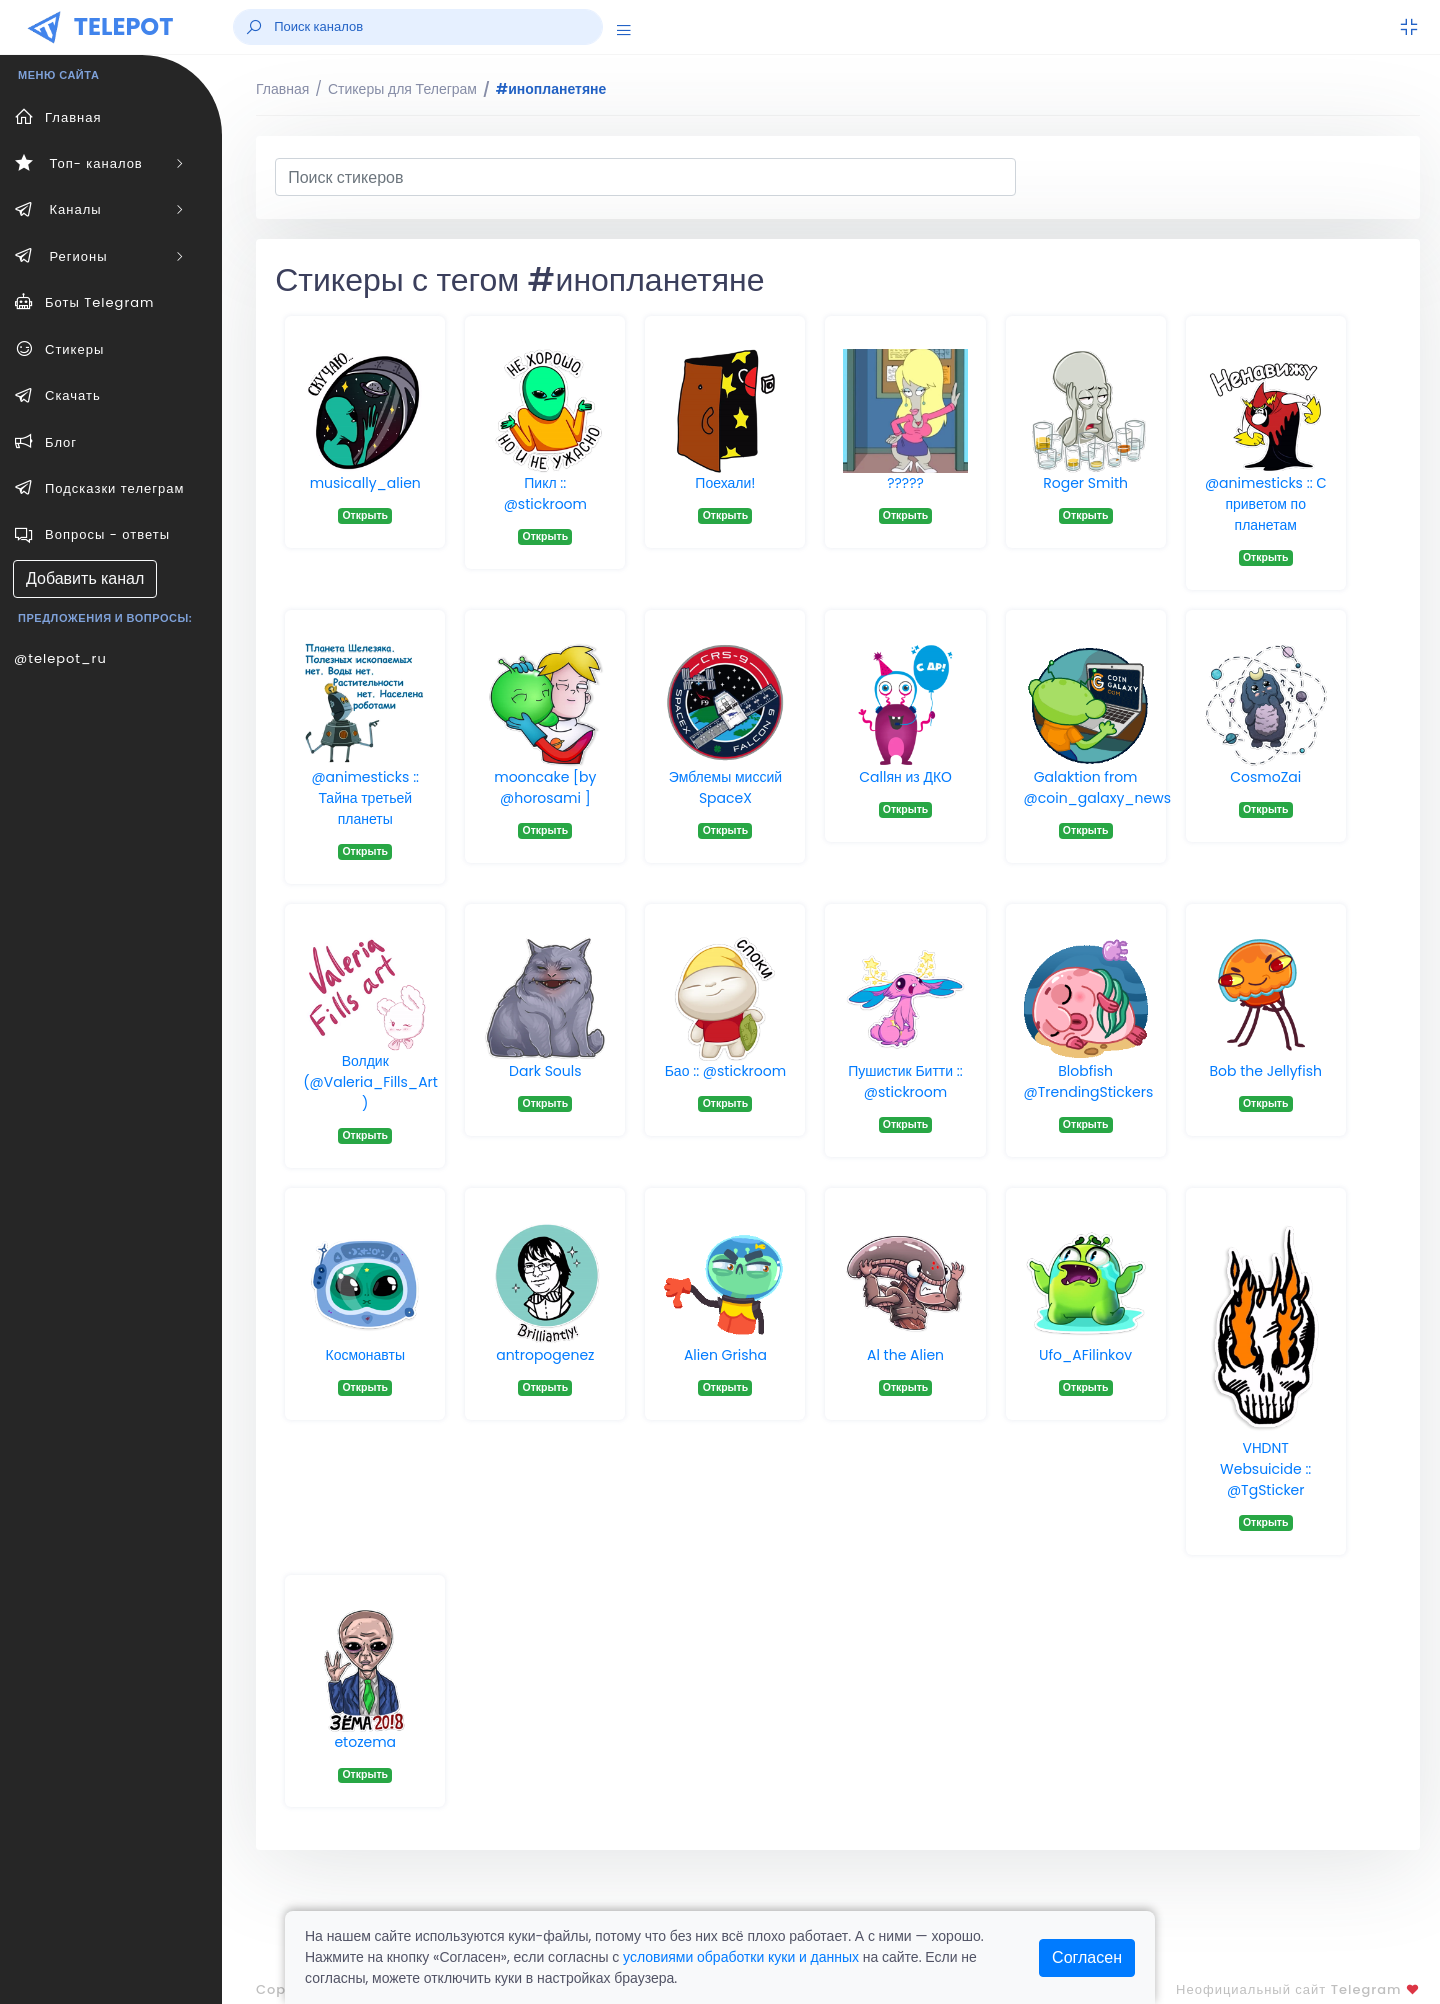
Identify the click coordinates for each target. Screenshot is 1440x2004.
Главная (282, 89)
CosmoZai (1265, 777)
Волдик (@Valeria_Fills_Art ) (370, 1082)
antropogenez (545, 1355)
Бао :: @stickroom (726, 1071)
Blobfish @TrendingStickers (1089, 1081)
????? (905, 483)
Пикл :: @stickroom (545, 493)
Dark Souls (545, 1071)
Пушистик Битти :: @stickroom (905, 1081)
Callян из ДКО (905, 777)
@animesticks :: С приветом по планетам (1266, 504)
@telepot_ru (60, 658)
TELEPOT (124, 26)
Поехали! (725, 483)
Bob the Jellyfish (1266, 1071)
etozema (365, 1742)
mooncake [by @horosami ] (545, 787)
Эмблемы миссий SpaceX (725, 787)
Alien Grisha (725, 1355)
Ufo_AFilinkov (1085, 1355)
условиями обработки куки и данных (741, 1957)
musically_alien (365, 483)
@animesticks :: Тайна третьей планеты (365, 798)
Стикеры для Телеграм (402, 89)
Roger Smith (1085, 483)
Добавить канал (85, 578)
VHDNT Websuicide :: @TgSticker (1265, 1469)
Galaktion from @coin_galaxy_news (1097, 787)
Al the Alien (905, 1355)
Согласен (1087, 1957)
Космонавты (364, 1355)
